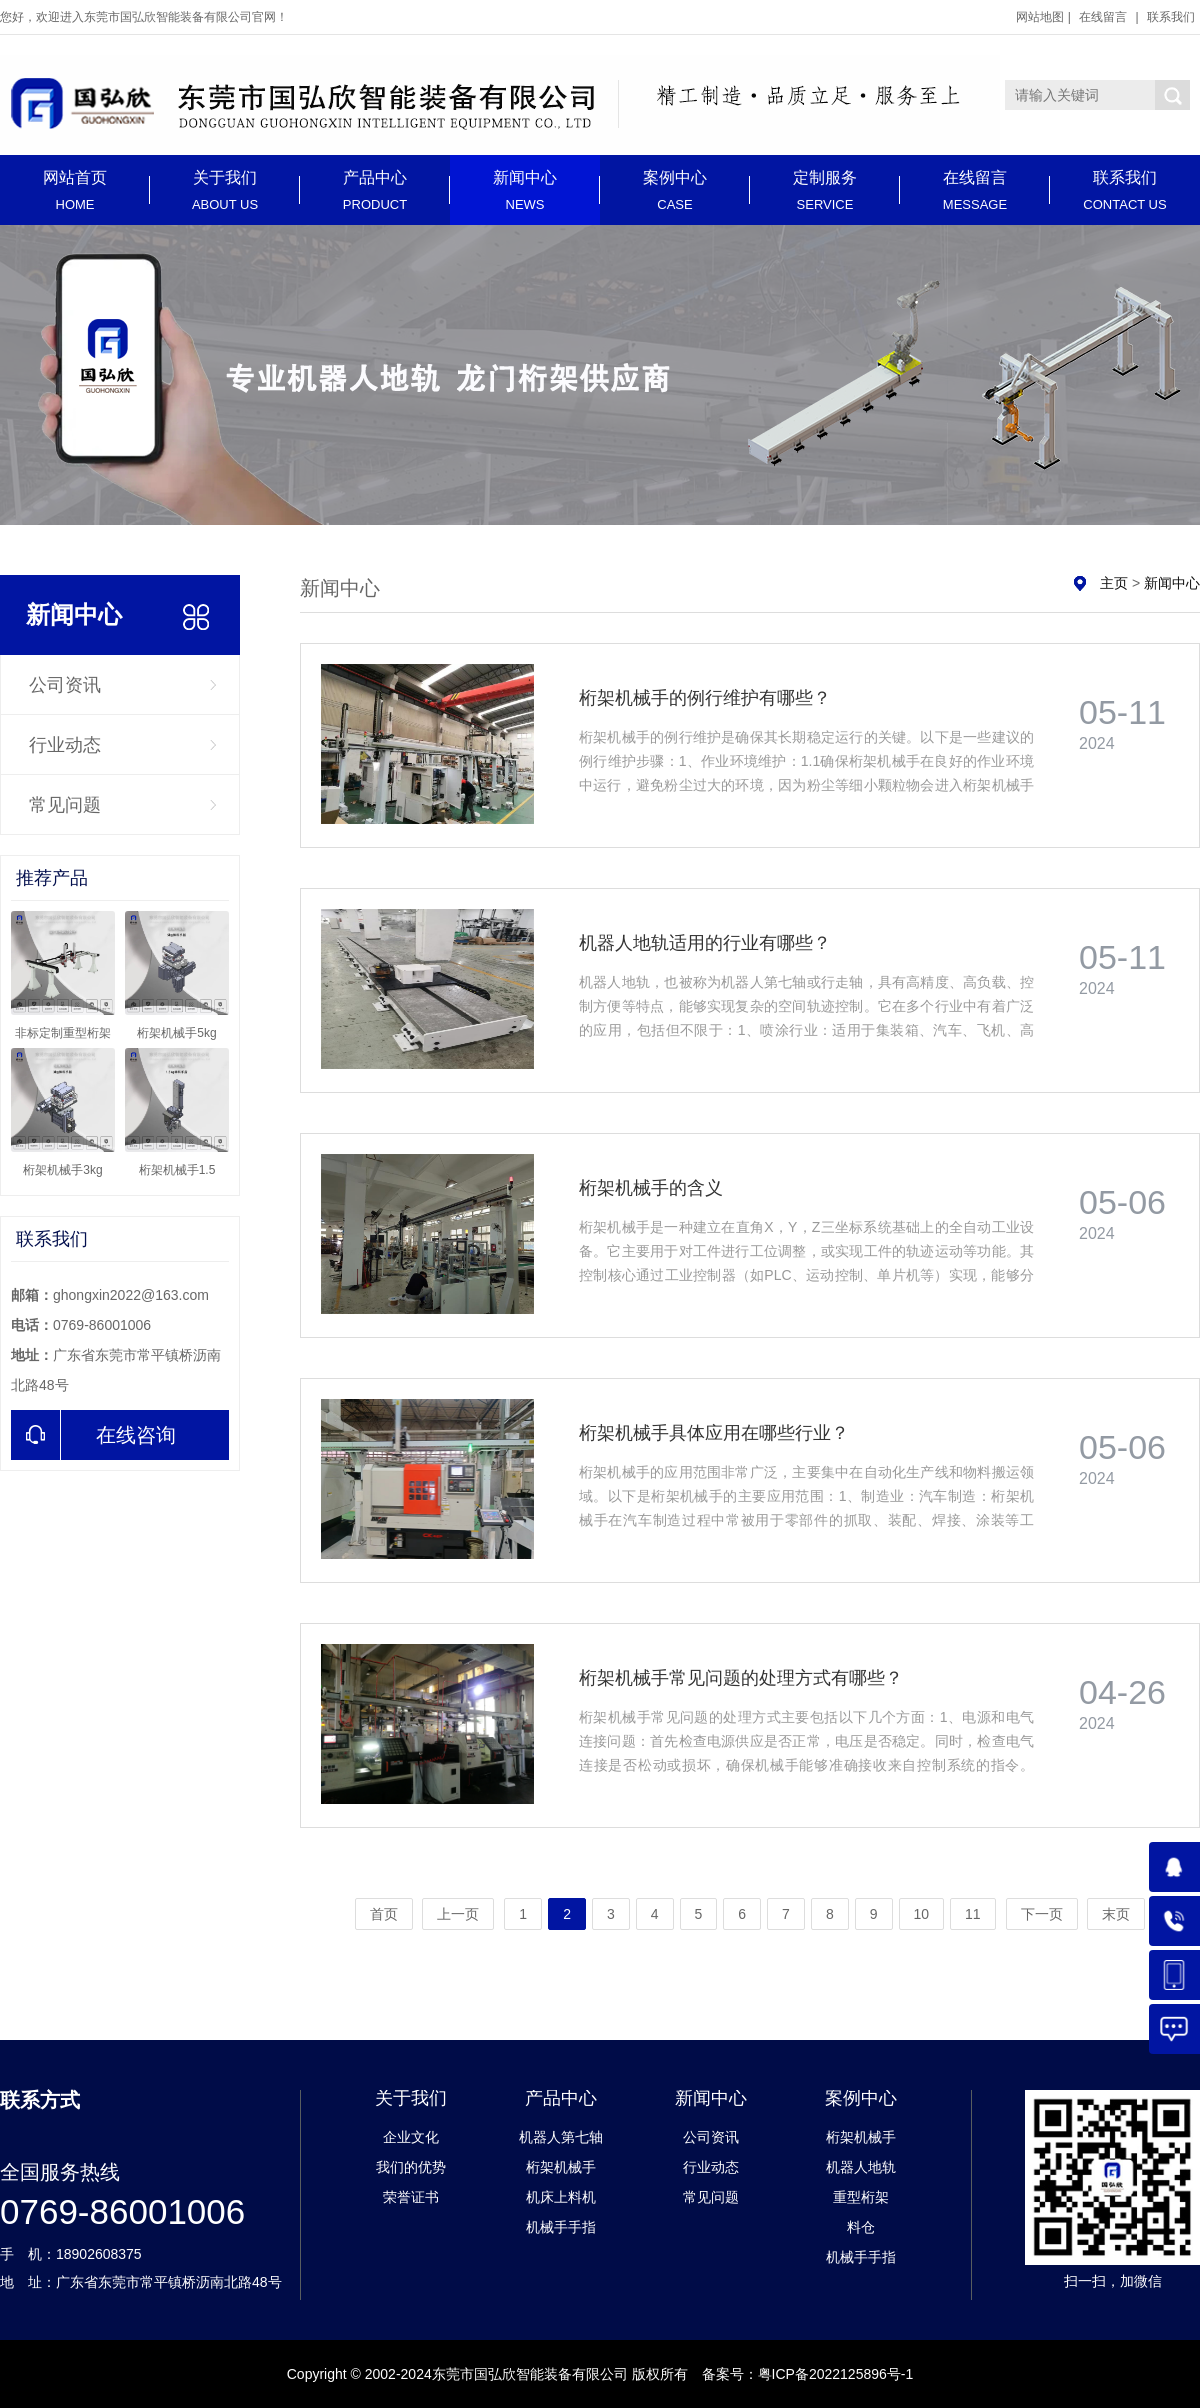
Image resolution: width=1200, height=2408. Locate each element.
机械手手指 (561, 2227)
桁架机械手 (561, 2167)
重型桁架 (861, 2197)
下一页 (1042, 1914)
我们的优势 (411, 2167)
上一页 (458, 1914)
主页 (1114, 583)
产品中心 (375, 190)
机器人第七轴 (561, 2137)
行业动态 (65, 745)
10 (922, 1914)
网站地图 (1040, 17)
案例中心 (675, 190)
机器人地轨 (861, 2167)
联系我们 (1171, 17)
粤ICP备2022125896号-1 (836, 2374)
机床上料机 (561, 2197)
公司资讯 (65, 685)
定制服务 (825, 190)
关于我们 (225, 190)
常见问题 (65, 805)
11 (973, 1914)
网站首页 (75, 190)
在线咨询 (93, 1435)
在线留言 (1103, 17)
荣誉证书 (411, 2197)
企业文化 (411, 2137)
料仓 (861, 2227)
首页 (384, 1914)
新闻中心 (525, 190)
